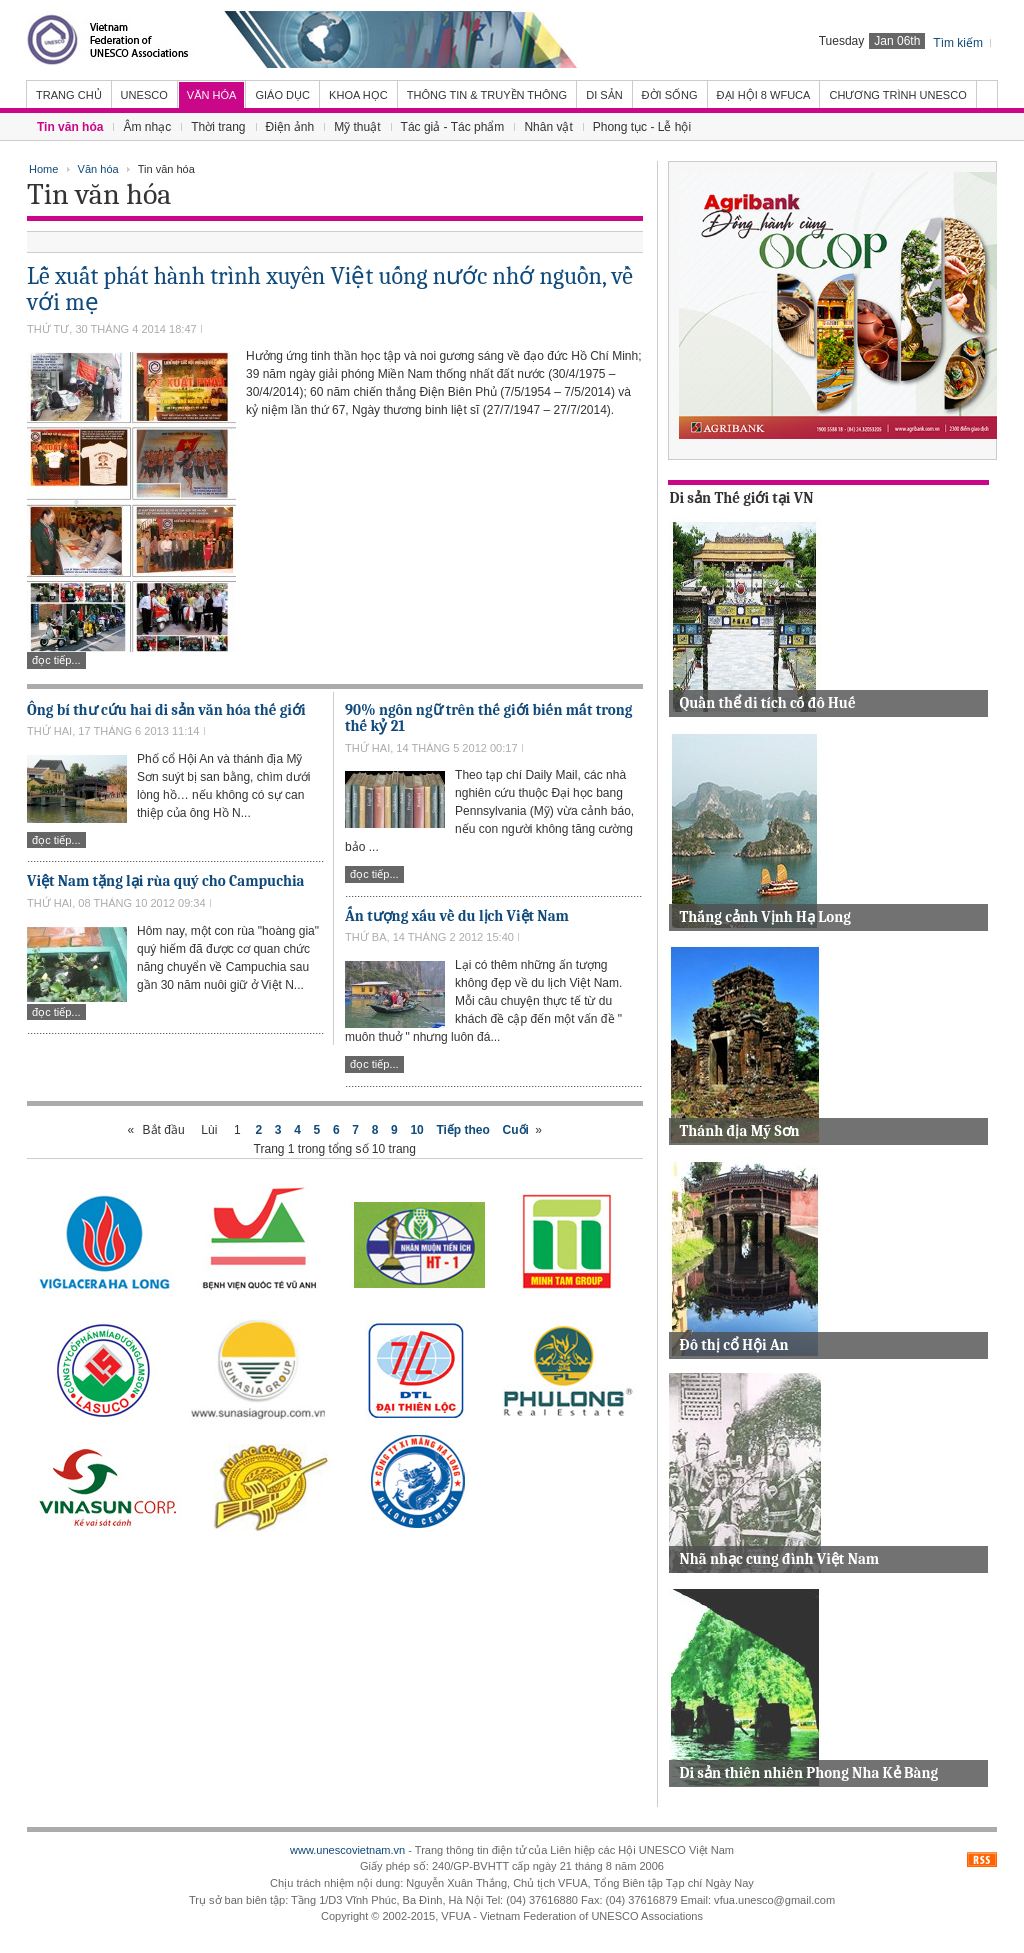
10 (416, 1130)
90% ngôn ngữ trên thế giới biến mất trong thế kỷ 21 (488, 718)
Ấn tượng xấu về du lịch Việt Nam (457, 916)
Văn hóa (98, 169)
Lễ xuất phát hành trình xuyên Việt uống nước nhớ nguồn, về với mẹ (330, 289)
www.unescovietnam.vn (347, 1850)
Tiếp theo (462, 1130)
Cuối (516, 1130)
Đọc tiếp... (56, 660)
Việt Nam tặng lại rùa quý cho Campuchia (166, 881)
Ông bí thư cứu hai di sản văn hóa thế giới (166, 710)
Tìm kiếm (958, 43)
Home (43, 169)
